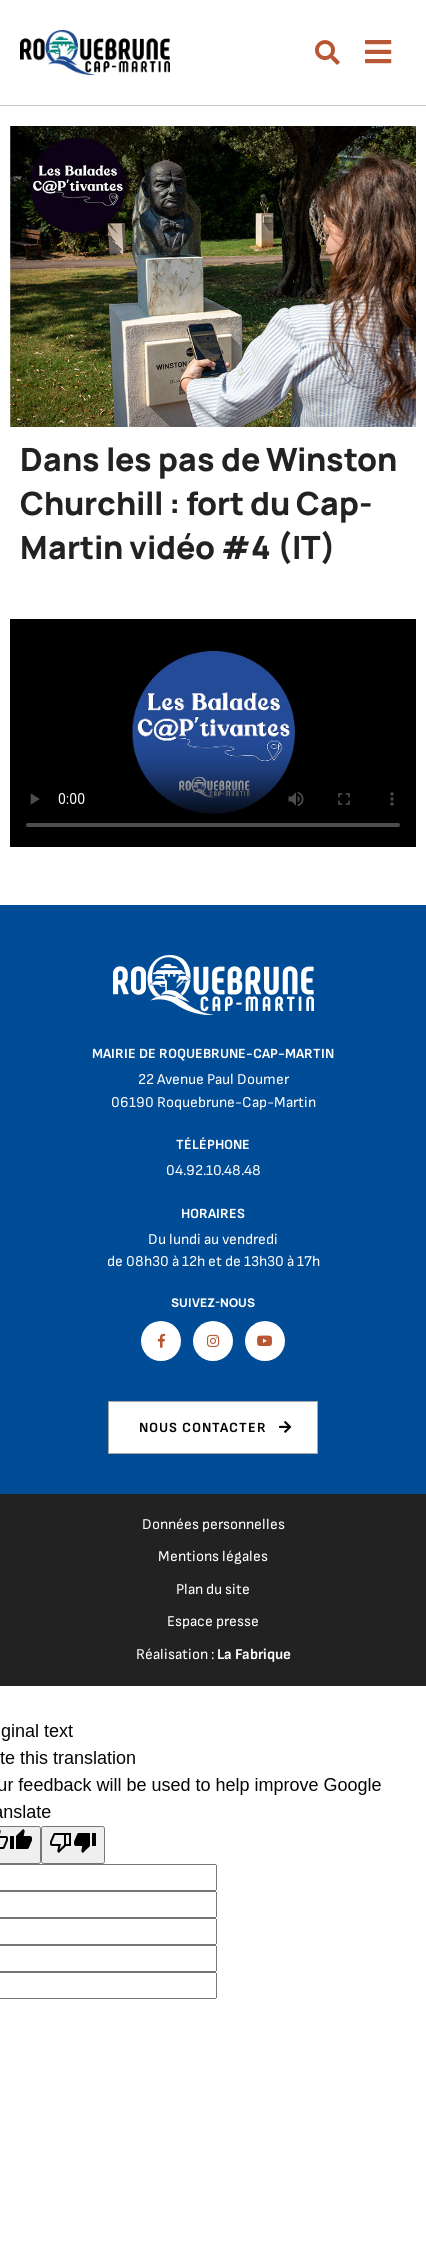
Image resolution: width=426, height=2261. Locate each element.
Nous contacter (203, 1427)
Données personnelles (213, 1524)
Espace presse (213, 1621)
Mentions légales (213, 1556)
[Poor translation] (73, 1845)
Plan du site (213, 1589)
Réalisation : (213, 1654)
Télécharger (213, 733)
